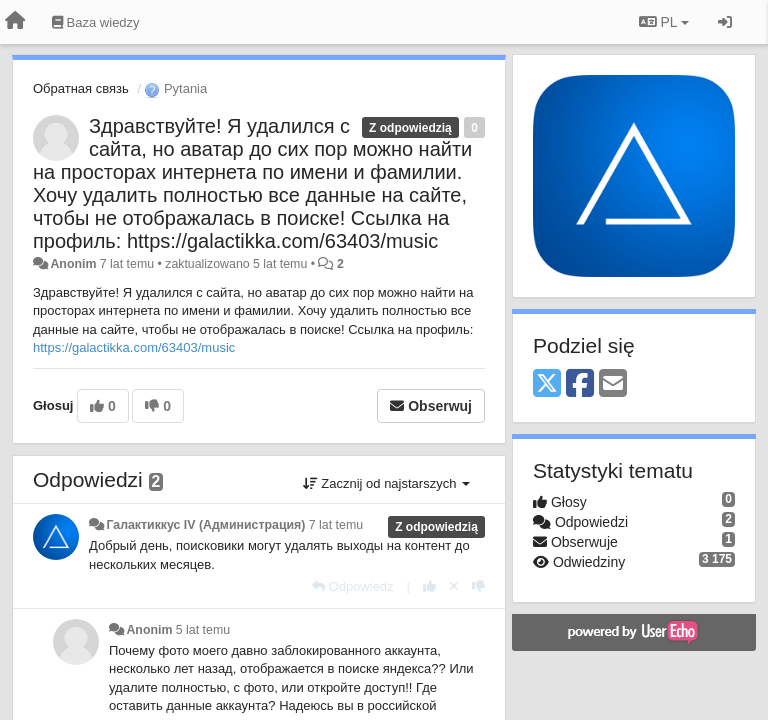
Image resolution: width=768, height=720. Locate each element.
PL (664, 22)
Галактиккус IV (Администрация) (205, 525)
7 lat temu (336, 525)
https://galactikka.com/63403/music (134, 347)
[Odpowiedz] (353, 586)
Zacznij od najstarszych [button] (386, 483)
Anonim (73, 264)
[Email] (613, 384)
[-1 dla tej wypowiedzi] (478, 586)
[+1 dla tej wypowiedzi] (429, 586)
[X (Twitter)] (547, 384)
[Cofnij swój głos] (454, 586)
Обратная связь (81, 88)
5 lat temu (203, 630)
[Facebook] (580, 384)
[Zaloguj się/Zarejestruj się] (725, 22)
